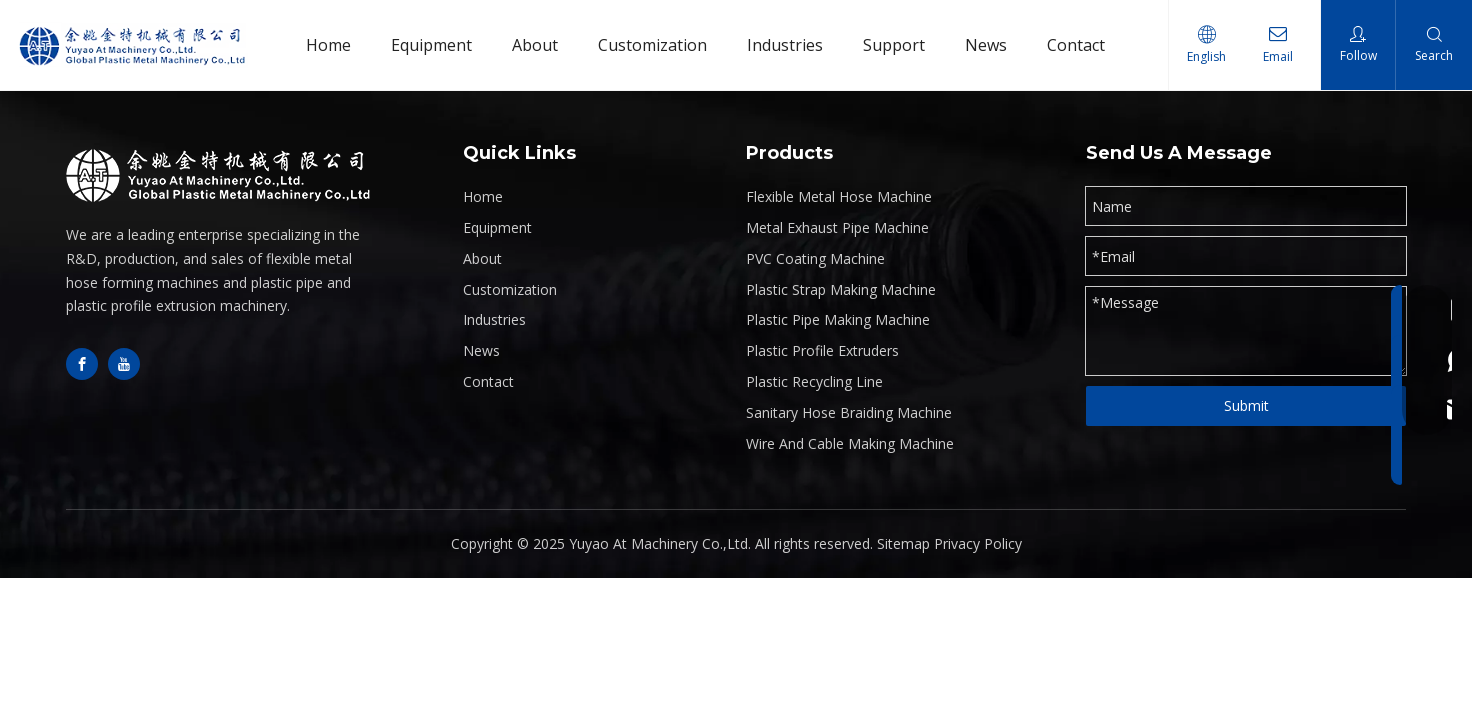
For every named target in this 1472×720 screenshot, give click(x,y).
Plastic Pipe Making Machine (838, 319)
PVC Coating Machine (815, 258)
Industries (494, 319)
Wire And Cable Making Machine (850, 443)
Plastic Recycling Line (814, 381)
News (481, 350)
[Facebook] (82, 364)
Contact (488, 381)
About (482, 258)
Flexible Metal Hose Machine (839, 196)
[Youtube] (124, 364)
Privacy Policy (978, 543)
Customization (510, 289)
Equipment (497, 227)
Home (483, 196)
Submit (1246, 405)
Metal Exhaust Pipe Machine (837, 227)
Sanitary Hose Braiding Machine (849, 412)
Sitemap (903, 543)
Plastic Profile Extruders (822, 350)
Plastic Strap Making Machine (841, 289)
